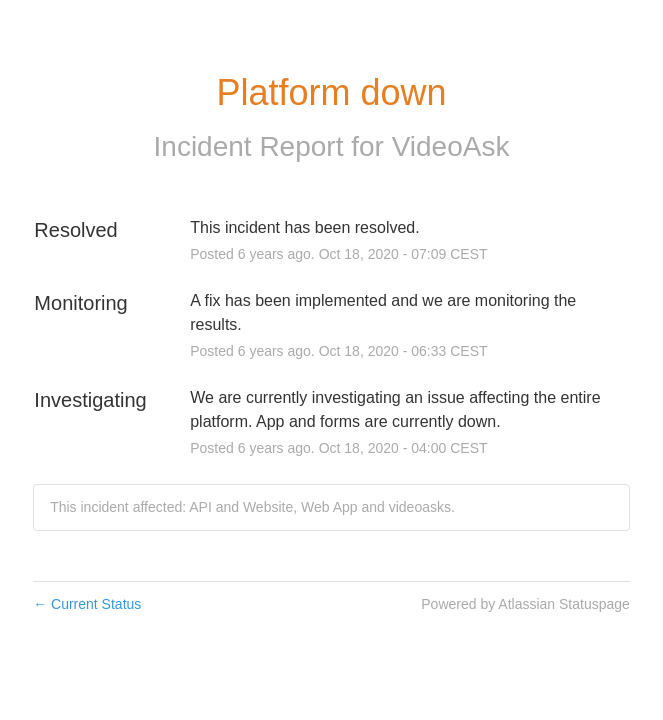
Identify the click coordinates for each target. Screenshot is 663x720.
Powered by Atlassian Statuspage (525, 604)
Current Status (87, 604)
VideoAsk (451, 146)
